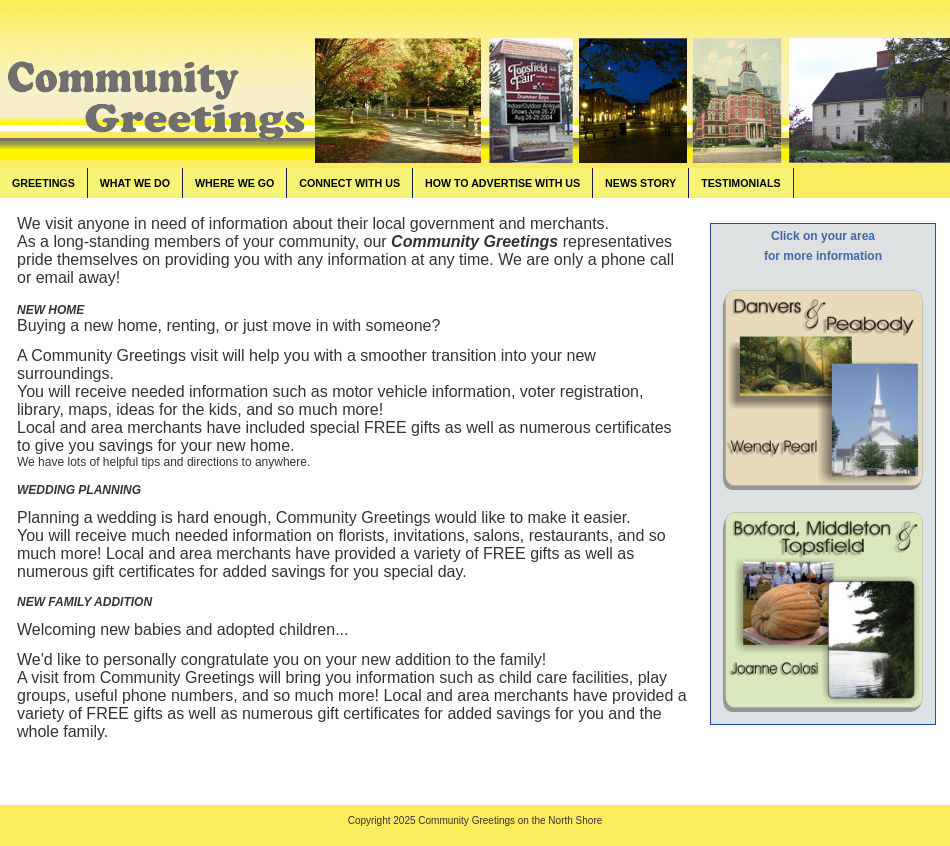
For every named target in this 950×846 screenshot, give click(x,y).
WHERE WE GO (234, 183)
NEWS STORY (640, 183)
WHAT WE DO (135, 183)
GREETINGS (43, 183)
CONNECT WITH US (349, 183)
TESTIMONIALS (740, 183)
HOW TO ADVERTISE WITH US (502, 183)
